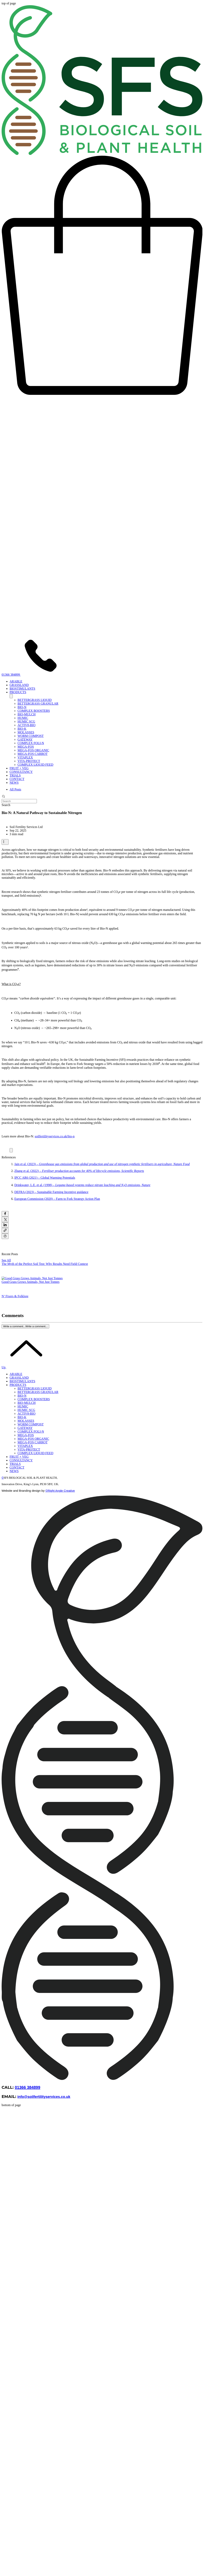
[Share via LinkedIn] (5, 1225)
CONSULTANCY (21, 1461)
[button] (102, 396)
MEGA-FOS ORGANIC (33, 1439)
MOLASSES (26, 1421)
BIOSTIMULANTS (22, 1382)
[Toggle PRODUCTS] (11, 696)
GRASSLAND (19, 1378)
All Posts (15, 789)
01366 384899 (27, 2088)
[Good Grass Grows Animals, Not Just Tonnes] (102, 1279)
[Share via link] (5, 1230)
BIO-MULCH (27, 1403)
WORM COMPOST (31, 1425)
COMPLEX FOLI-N (31, 1432)
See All (6, 1260)
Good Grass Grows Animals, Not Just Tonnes (31, 1282)
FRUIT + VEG (19, 1457)
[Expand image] (11, 1150)
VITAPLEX (25, 1446)
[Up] (24, 1368)
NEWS (14, 1471)
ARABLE (16, 1374)
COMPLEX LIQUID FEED (35, 1453)
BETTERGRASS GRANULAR (38, 1392)
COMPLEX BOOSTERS (34, 1399)
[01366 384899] (31, 674)
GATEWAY (25, 1428)
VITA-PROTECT (29, 1450)
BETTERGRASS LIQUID (35, 1389)
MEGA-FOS (26, 1435)
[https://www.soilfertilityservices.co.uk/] (102, 80)
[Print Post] (5, 1236)
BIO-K (22, 1417)
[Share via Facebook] (5, 1214)
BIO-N (22, 1396)
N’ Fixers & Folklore (15, 1296)
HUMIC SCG (26, 1410)
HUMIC (23, 1407)
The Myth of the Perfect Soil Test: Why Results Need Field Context (45, 1264)
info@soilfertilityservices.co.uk (43, 2097)
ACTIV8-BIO (26, 1414)
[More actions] (5, 842)
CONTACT (17, 1468)
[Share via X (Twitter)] (5, 1219)
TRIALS (15, 1464)
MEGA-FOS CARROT (33, 1443)
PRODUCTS (18, 1385)
